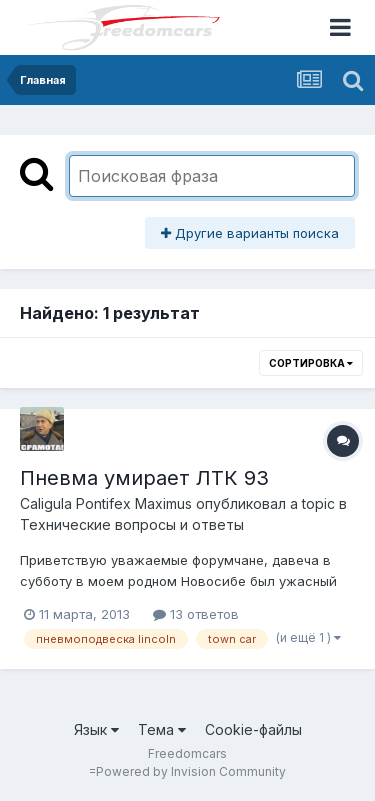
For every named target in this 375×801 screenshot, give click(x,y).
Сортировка (311, 363)
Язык (96, 729)
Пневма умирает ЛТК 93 (144, 478)
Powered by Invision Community (191, 771)
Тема (162, 729)
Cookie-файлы (253, 729)
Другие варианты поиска (250, 233)
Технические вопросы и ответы (132, 524)
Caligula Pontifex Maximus (106, 503)
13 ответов (196, 614)
